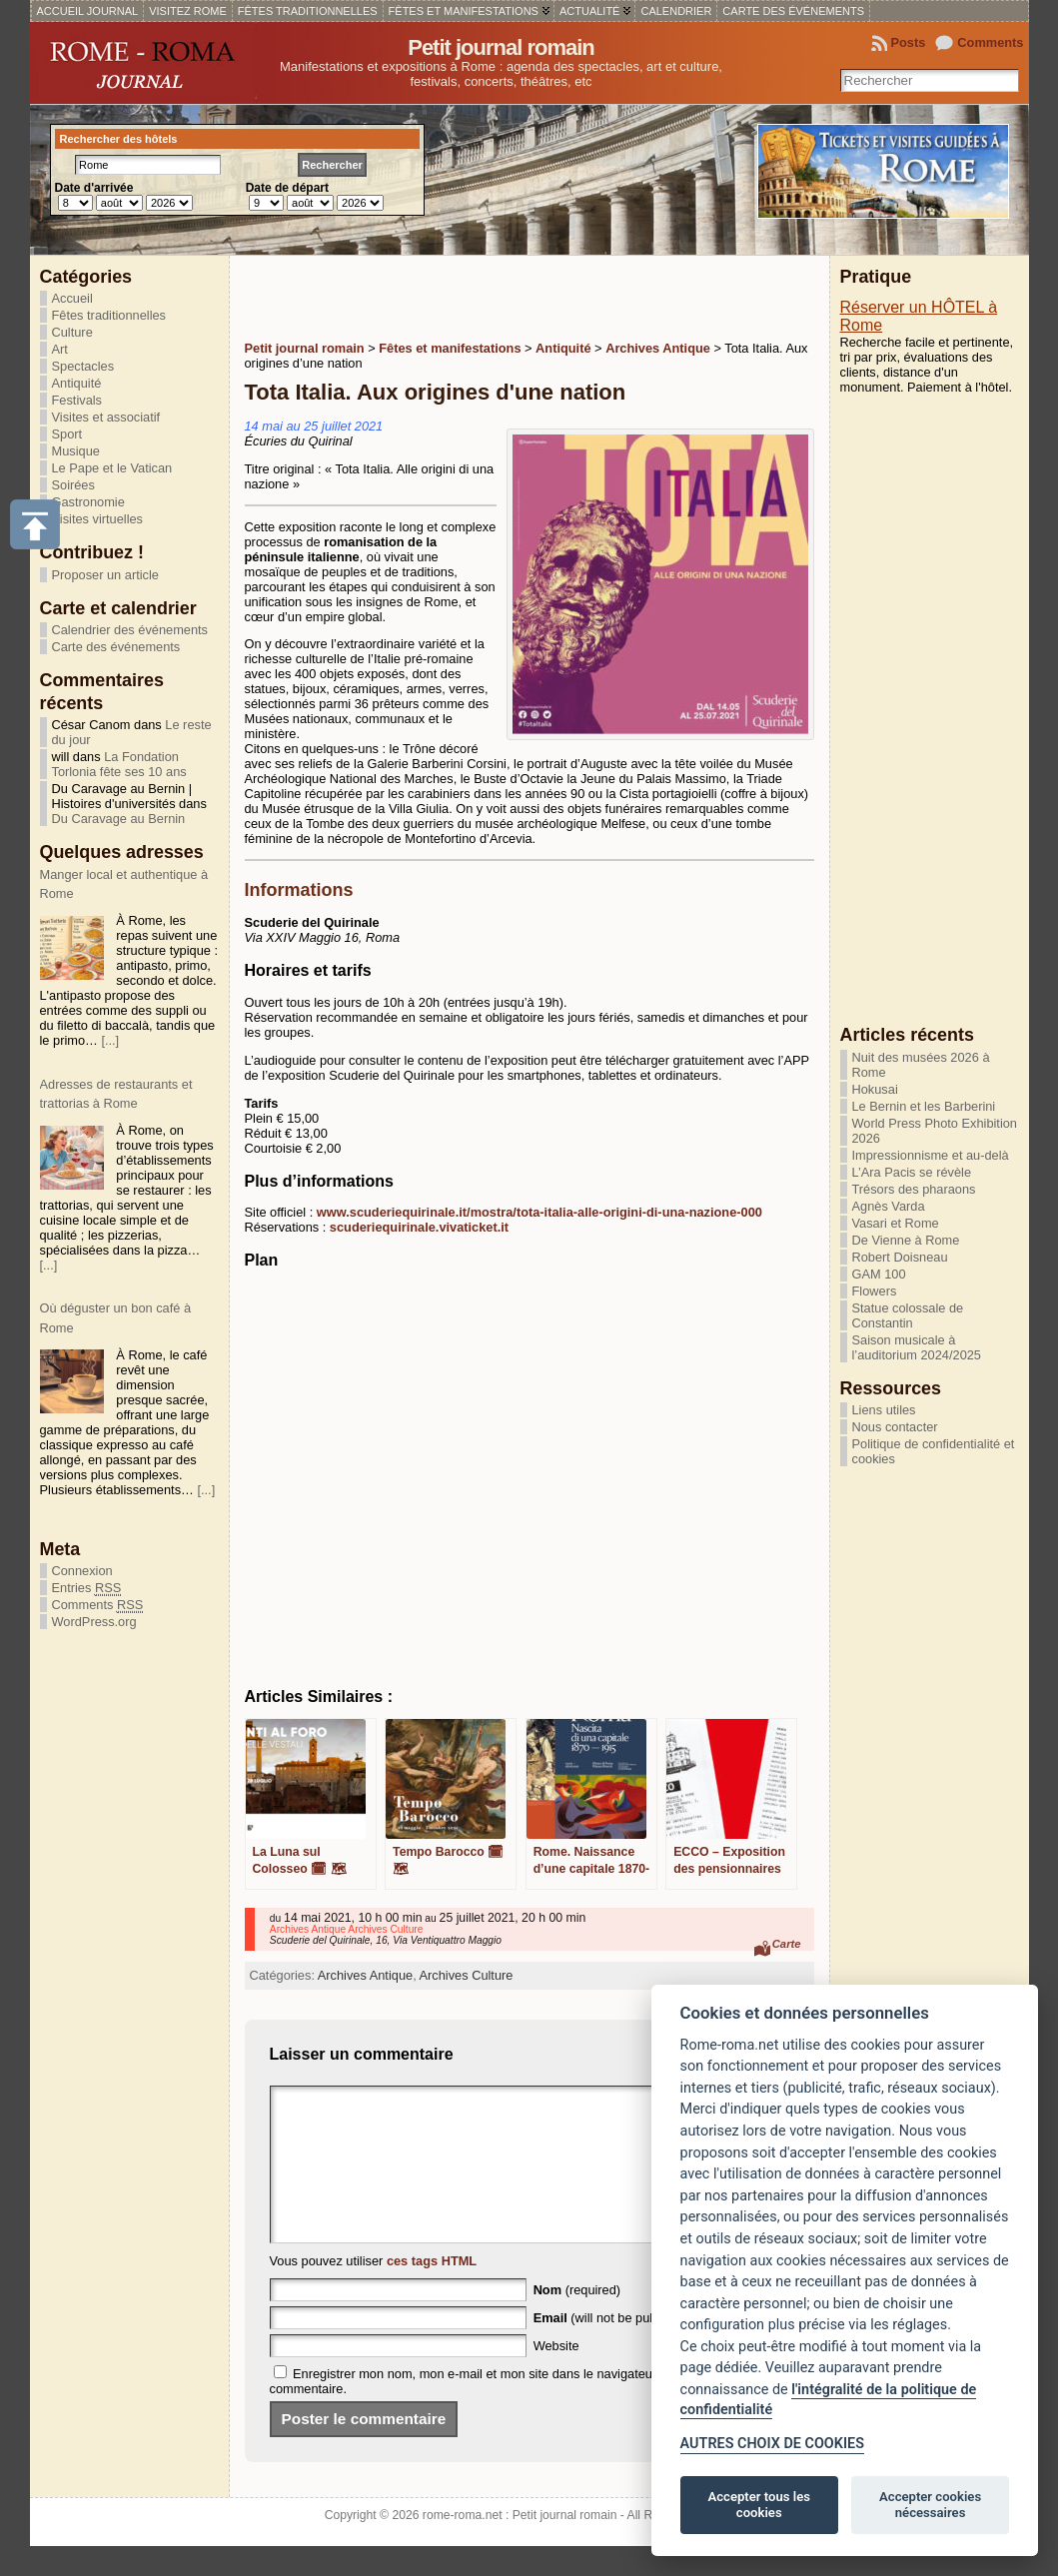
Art (60, 349)
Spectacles (83, 366)
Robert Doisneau (900, 1257)
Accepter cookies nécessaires (930, 2504)
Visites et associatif (106, 417)
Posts (908, 42)
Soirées (73, 484)
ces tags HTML (432, 2290)
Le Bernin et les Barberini (924, 1106)
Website (556, 2375)
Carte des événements (116, 646)
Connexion (82, 1570)
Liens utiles (884, 1409)
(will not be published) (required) (643, 2347)
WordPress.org (94, 1621)
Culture (72, 332)
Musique (76, 450)
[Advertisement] (478, 296)
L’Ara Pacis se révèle (912, 1172)
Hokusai (875, 1089)
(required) (576, 2319)
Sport (67, 434)
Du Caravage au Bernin (119, 818)
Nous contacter (895, 1426)
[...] (110, 1040)
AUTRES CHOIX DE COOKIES (772, 2443)
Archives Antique (365, 1975)
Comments (990, 42)
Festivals (77, 400)
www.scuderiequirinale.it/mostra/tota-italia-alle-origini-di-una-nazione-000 (539, 1212)
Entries (87, 1588)
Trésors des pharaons (914, 1189)
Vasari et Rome (895, 1223)
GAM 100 (879, 1274)
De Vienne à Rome (906, 1240)
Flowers (874, 1291)
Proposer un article (105, 574)
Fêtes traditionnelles (109, 315)
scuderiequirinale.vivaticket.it (419, 1227)
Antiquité (77, 383)
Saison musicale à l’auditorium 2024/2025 (916, 1347)
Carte (786, 1944)
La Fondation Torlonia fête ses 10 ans (119, 764)
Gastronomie (88, 501)
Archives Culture (467, 1975)
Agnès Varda (888, 1206)
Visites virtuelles (98, 518)
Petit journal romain (501, 47)
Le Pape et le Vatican (112, 467)
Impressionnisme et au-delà (930, 1155)
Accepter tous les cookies (759, 2504)
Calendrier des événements (130, 629)
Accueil (72, 298)
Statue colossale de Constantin (908, 1315)
